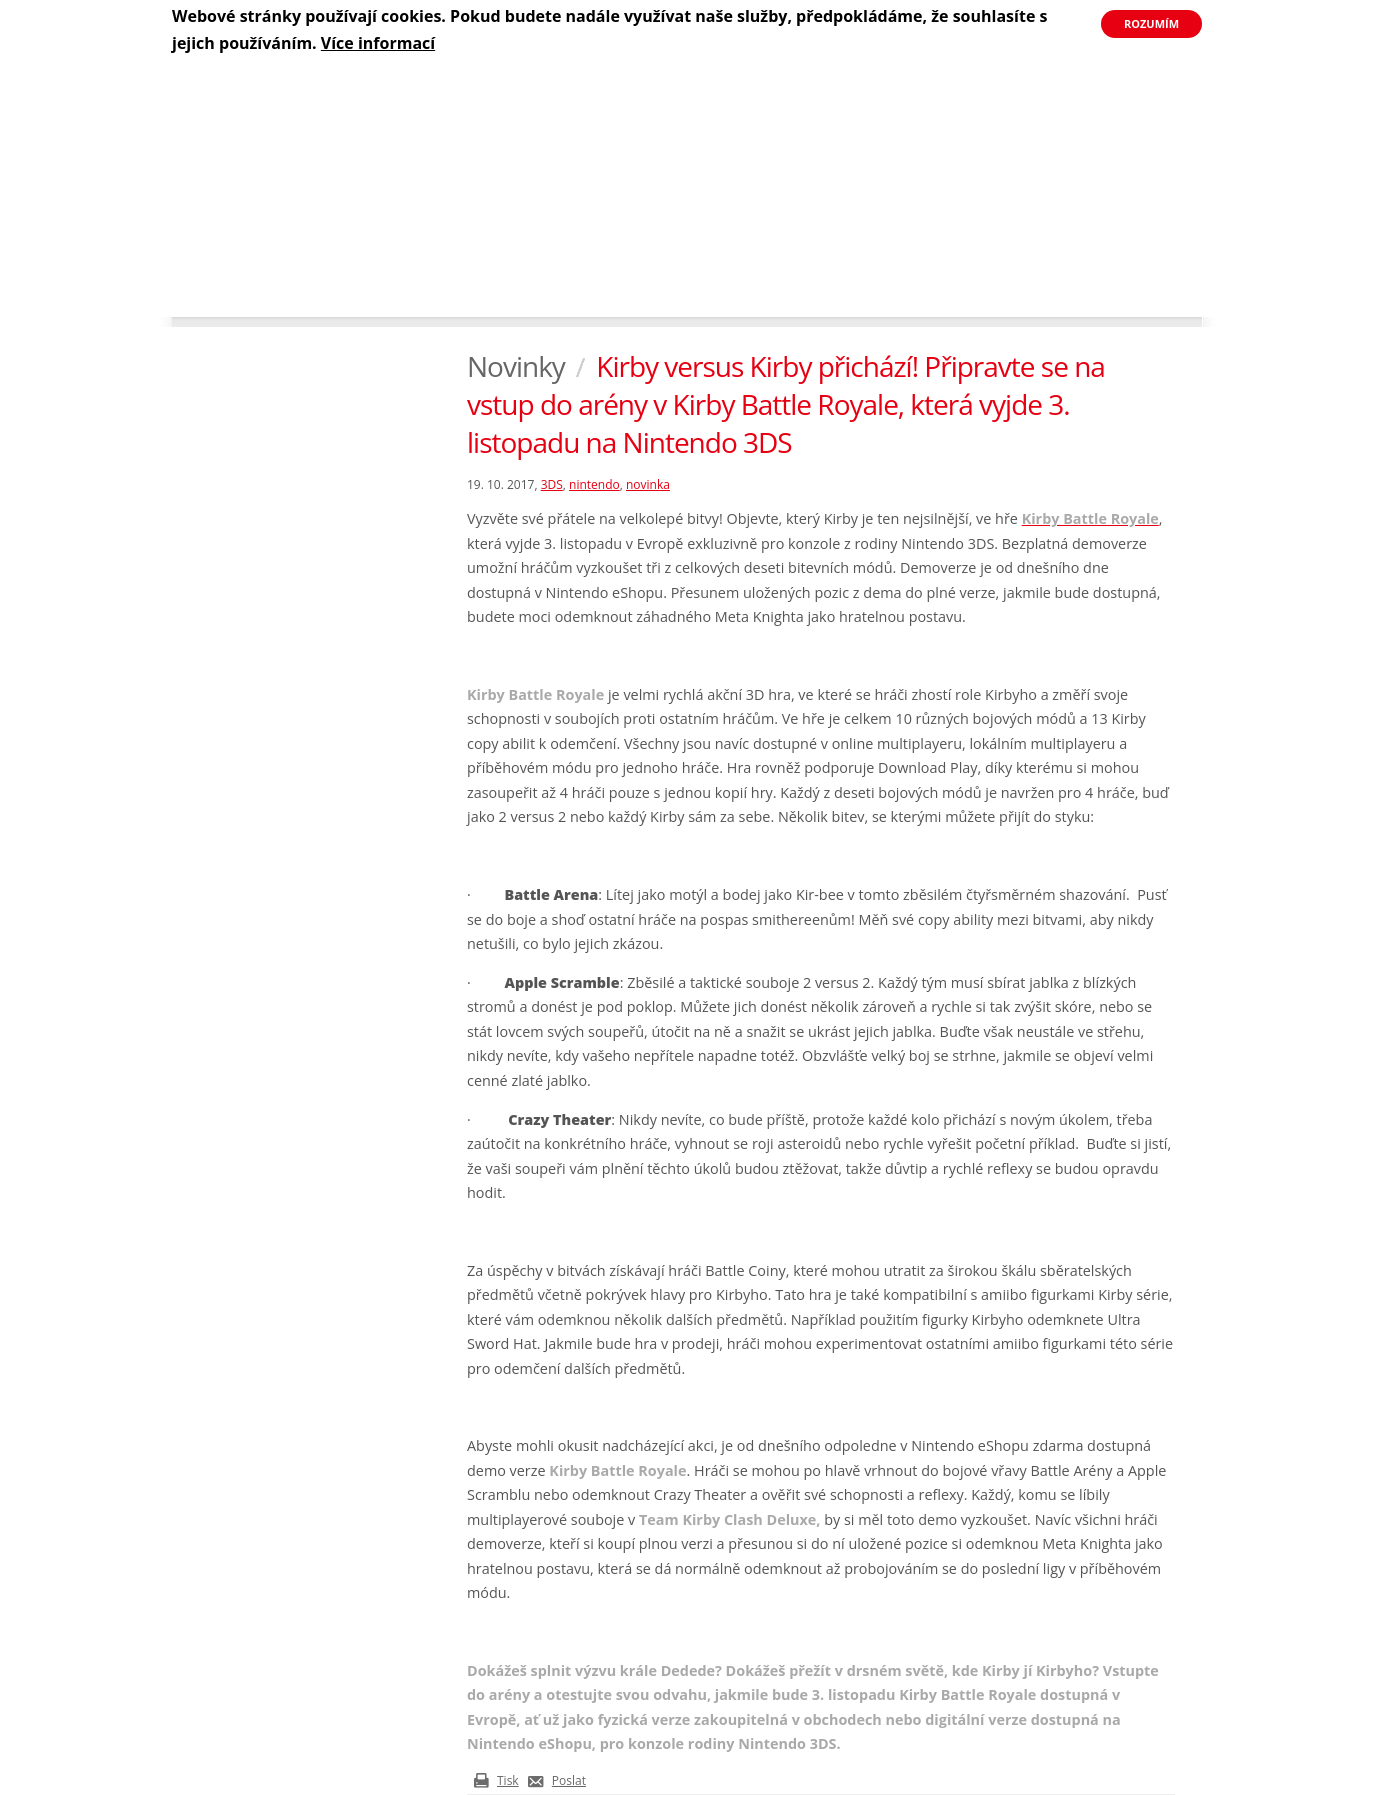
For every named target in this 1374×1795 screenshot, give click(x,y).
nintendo (594, 484)
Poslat (569, 1780)
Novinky (516, 366)
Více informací (378, 43)
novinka (648, 484)
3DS (552, 484)
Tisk (508, 1780)
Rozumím (1151, 23)
